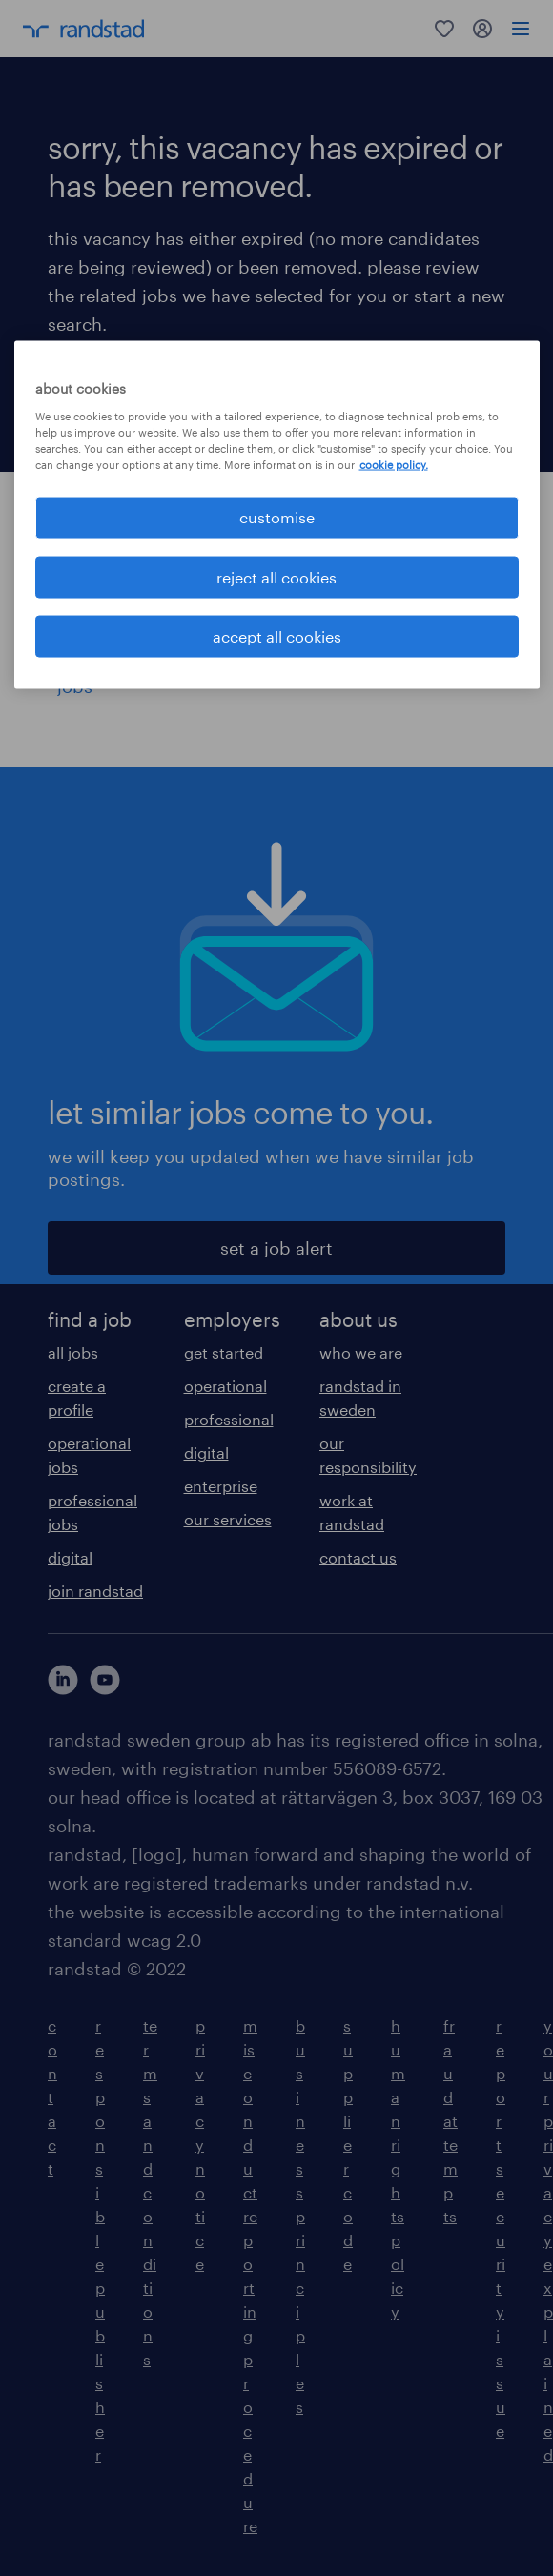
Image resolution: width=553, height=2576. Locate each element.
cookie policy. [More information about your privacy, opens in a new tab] (393, 465)
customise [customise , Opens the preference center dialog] (277, 517)
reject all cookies (276, 576)
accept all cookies (277, 635)
